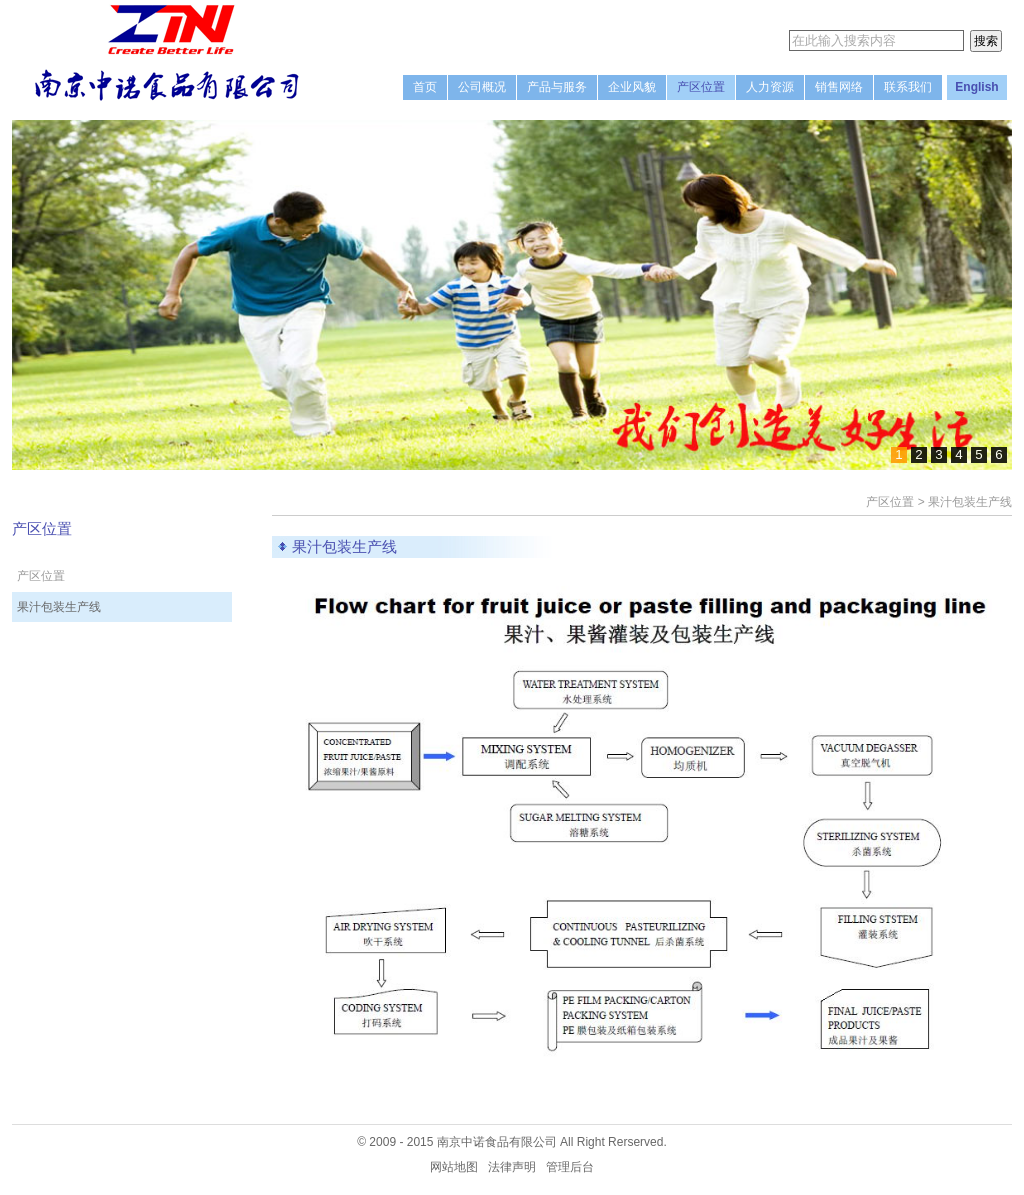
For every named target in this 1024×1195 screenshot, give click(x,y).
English (976, 87)
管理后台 (570, 1167)
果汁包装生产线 (59, 607)
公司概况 (482, 87)
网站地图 (454, 1167)
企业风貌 (632, 87)
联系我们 (908, 87)
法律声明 (512, 1167)
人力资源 (770, 87)
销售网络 (839, 87)
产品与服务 (557, 87)
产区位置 (701, 87)
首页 (425, 87)
